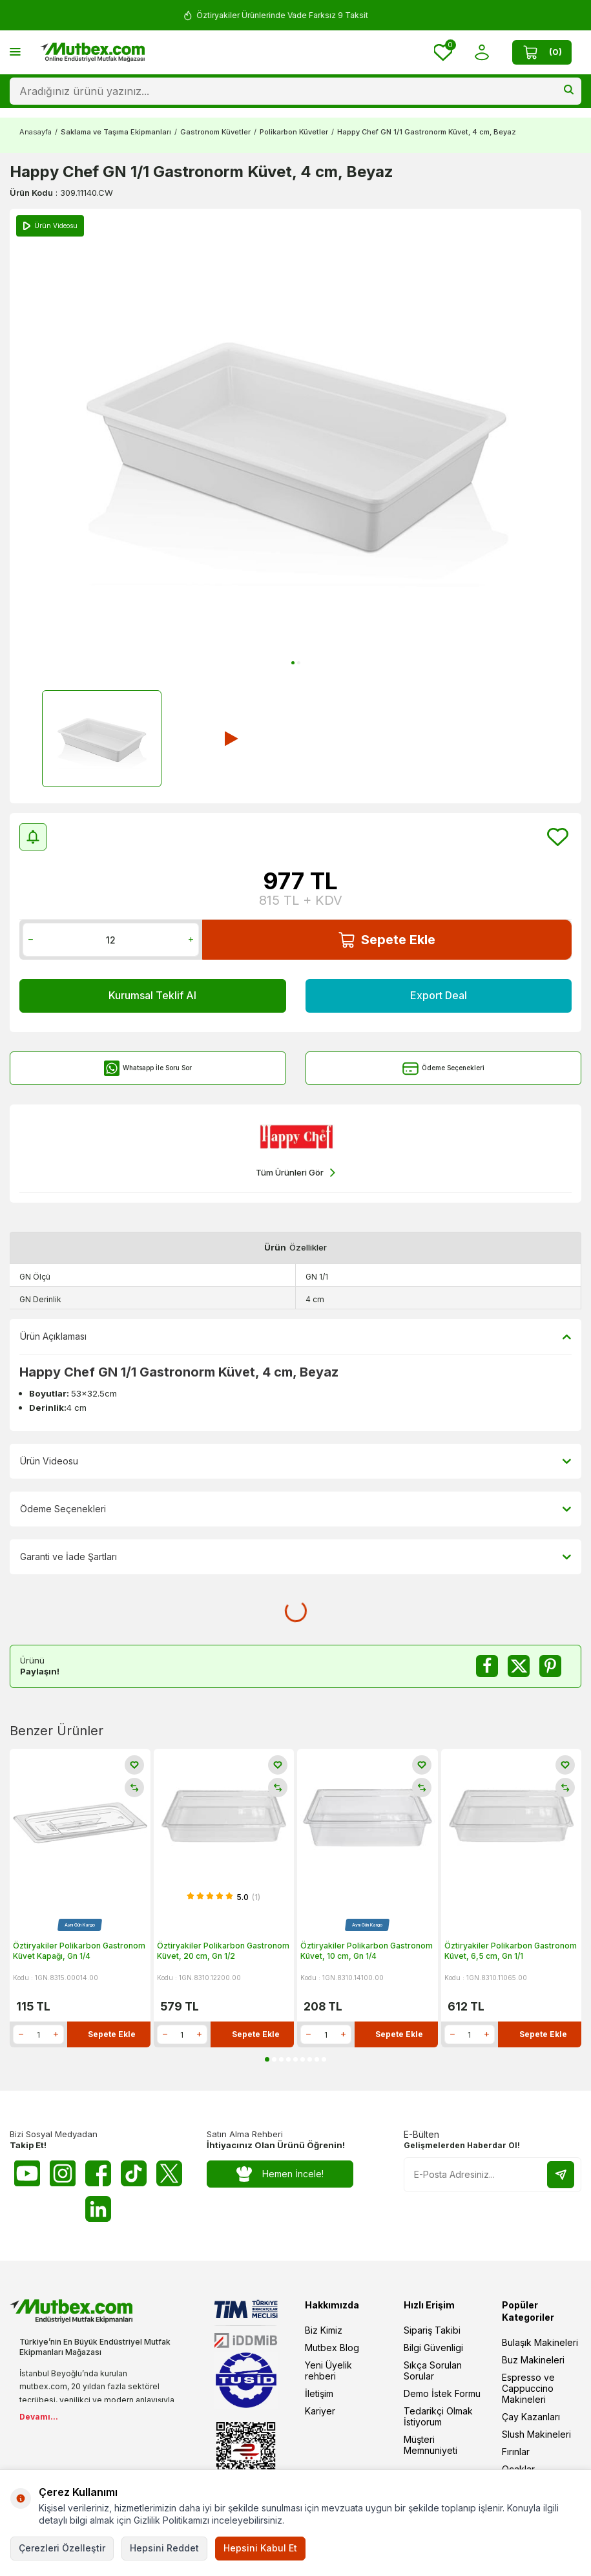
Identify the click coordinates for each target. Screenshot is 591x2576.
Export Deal (438, 995)
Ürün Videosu (295, 1461)
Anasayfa (35, 131)
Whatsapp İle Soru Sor (147, 1069)
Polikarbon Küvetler (294, 131)
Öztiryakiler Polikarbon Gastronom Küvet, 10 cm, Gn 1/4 (366, 1951)
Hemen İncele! (280, 2174)
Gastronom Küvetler (215, 131)
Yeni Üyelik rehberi (328, 2370)
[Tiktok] (134, 2173)
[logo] (92, 52)
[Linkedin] (98, 2209)
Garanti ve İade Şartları (295, 1557)
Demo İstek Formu (442, 2393)
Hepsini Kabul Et (260, 2547)
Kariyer (320, 2410)
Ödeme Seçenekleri (443, 1069)
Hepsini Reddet (164, 2547)
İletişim (319, 2393)
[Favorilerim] (442, 52)
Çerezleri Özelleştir (62, 2547)
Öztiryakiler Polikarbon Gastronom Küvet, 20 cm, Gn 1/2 (223, 1951)
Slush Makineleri (536, 2434)
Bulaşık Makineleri (540, 2342)
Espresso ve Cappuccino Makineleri (528, 2388)
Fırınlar (516, 2451)
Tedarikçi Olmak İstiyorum (438, 2416)
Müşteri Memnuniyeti (430, 2445)
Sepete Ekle (386, 940)
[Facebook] (98, 2173)
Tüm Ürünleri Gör (295, 1173)
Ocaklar (518, 2469)
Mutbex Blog (332, 2347)
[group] (295, 441)
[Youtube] (27, 2173)
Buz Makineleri (533, 2359)
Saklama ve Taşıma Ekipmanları (116, 131)
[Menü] (15, 51)
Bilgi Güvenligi (433, 2347)
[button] (293, 662)
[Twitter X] (169, 2173)
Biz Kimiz (323, 2330)
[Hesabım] (482, 52)
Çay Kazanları (531, 2416)
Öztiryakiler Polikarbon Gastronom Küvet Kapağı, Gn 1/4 (79, 1951)
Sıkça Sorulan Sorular (433, 2370)
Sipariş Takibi (432, 2330)
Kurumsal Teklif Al (152, 995)
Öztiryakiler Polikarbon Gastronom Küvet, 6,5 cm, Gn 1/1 (510, 1951)
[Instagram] (63, 2173)
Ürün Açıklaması (295, 1336)
